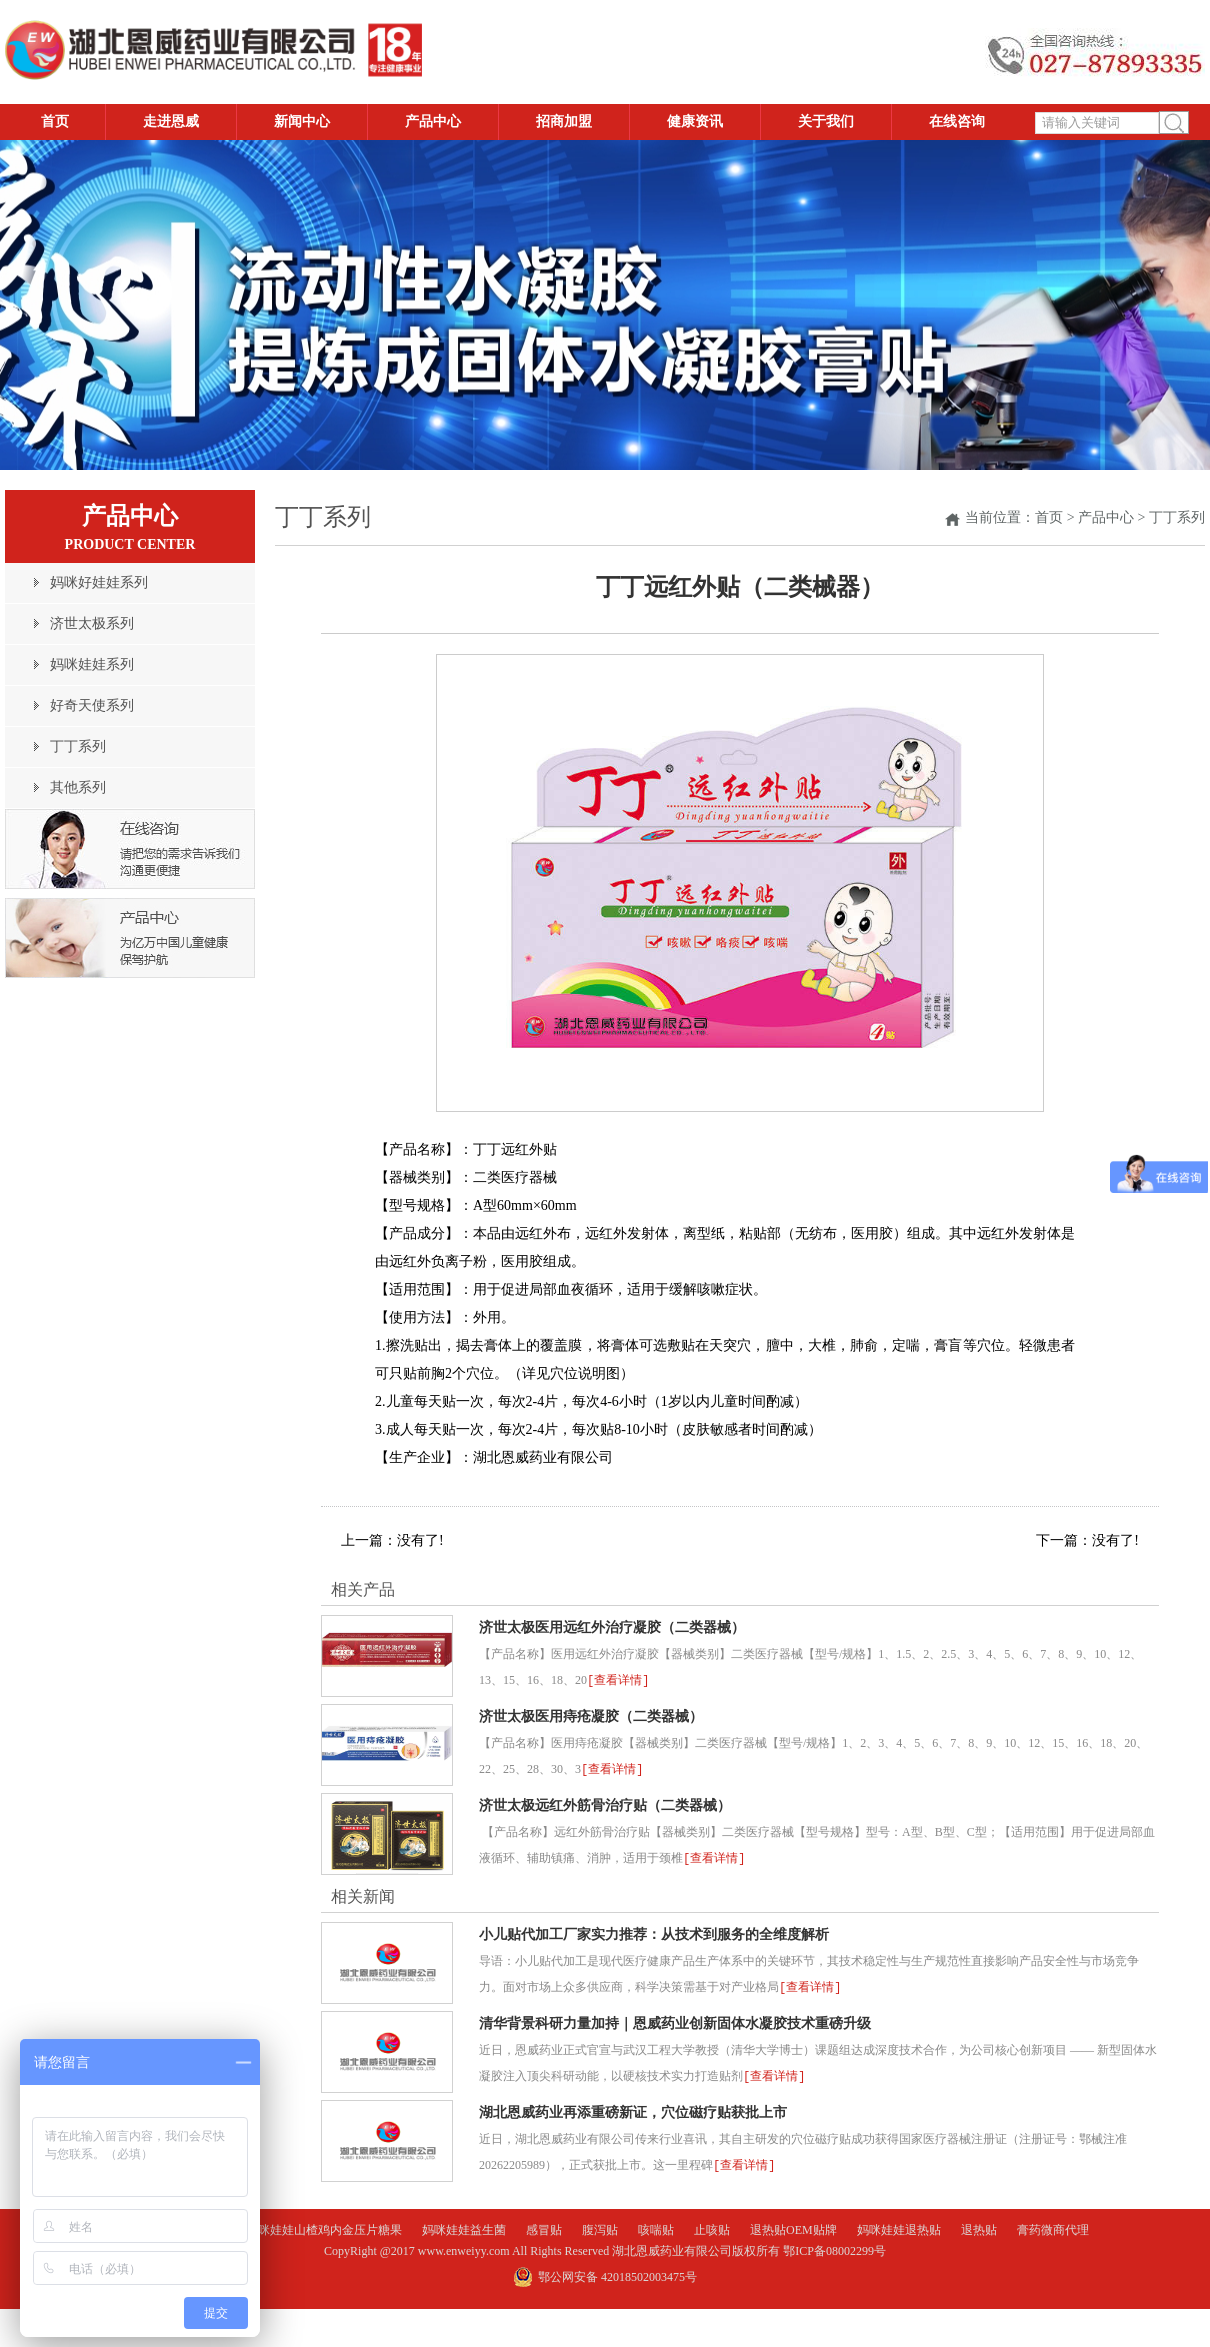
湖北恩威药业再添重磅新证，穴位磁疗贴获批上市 (633, 2107)
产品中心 (1106, 517)
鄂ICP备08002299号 (834, 2245)
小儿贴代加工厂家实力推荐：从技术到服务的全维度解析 (654, 1931)
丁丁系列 (1177, 517)
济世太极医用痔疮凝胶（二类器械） (591, 1715)
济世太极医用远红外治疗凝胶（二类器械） (612, 1627)
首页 (1049, 517)
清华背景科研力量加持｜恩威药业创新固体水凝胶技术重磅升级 (675, 2019)
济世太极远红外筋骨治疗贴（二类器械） (605, 1803)
